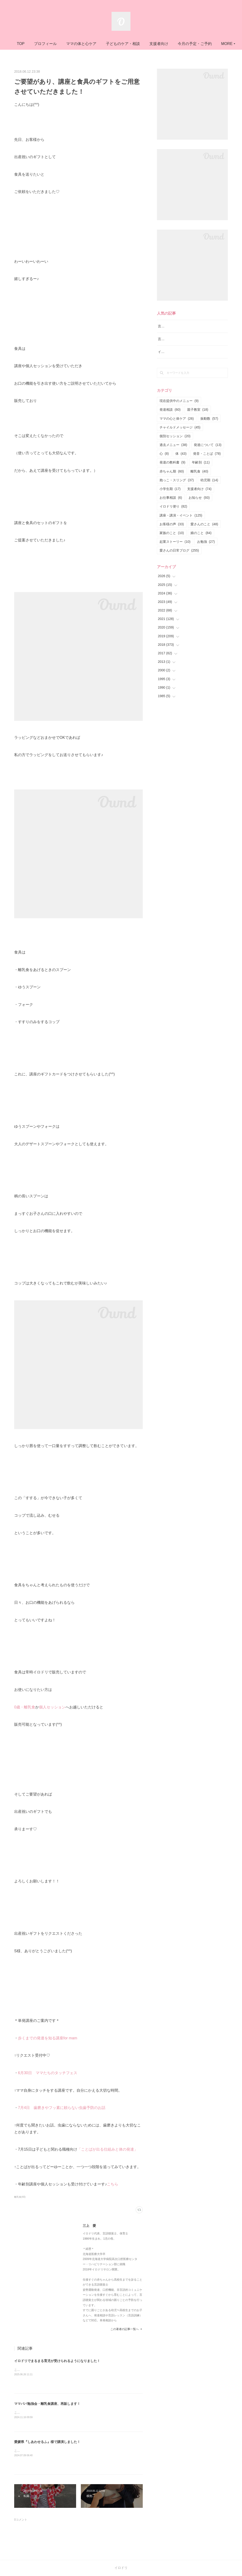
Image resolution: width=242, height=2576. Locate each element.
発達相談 (170, 416)
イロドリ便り (173, 512)
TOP (52, 44)
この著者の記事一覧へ (126, 2329)
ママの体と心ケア (112, 44)
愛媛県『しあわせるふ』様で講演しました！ (47, 2442)
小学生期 (170, 495)
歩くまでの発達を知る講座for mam (47, 2038)
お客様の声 (172, 530)
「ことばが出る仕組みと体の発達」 (107, 2149)
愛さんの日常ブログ (179, 556)
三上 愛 (89, 2226)
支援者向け (199, 495)
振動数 (209, 424)
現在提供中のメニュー (179, 407)
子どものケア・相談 (154, 44)
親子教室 (197, 416)
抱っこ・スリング (177, 486)
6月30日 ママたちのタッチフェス (47, 2073)
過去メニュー (173, 451)
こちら (112, 2184)
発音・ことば (207, 459)
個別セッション (175, 442)
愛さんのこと (204, 530)
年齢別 (201, 468)
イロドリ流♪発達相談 (173, 358)
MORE (186, 44)
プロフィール (76, 44)
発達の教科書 (172, 468)
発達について (207, 451)
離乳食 (199, 477)
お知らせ (199, 503)
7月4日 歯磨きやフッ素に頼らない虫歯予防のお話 (61, 2108)
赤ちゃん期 (172, 477)
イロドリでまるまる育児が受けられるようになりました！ (57, 2361)
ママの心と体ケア (177, 424)
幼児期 (209, 486)
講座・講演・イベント (181, 521)
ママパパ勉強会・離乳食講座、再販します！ (47, 2404)
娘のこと (201, 539)
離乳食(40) (20, 2197)
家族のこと (172, 539)
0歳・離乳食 (24, 1707)
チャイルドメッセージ (180, 433)
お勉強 (206, 547)
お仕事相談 (171, 503)
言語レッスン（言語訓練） (178, 345)
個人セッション (52, 1707)
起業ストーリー (175, 547)
